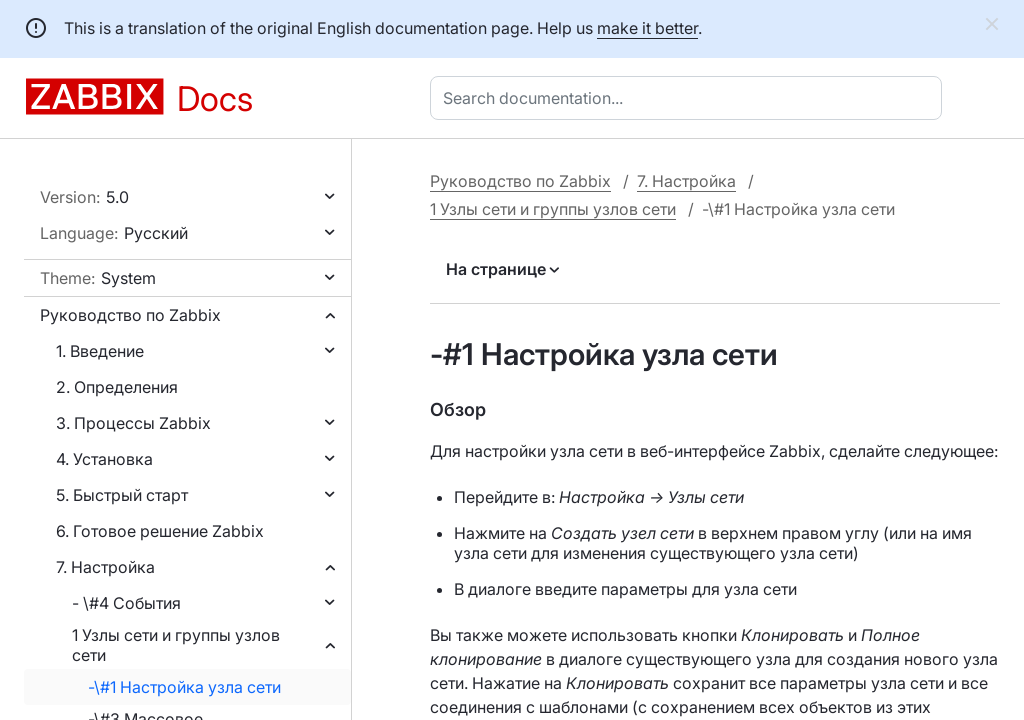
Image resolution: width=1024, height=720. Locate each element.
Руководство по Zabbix (130, 315)
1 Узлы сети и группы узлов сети (176, 645)
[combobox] (690, 98)
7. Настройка (105, 567)
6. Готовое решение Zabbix (160, 531)
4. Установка (104, 459)
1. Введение (100, 351)
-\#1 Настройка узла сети (184, 687)
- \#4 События (126, 603)
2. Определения (117, 387)
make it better (647, 28)
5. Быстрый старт (122, 495)
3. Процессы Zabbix (133, 423)
